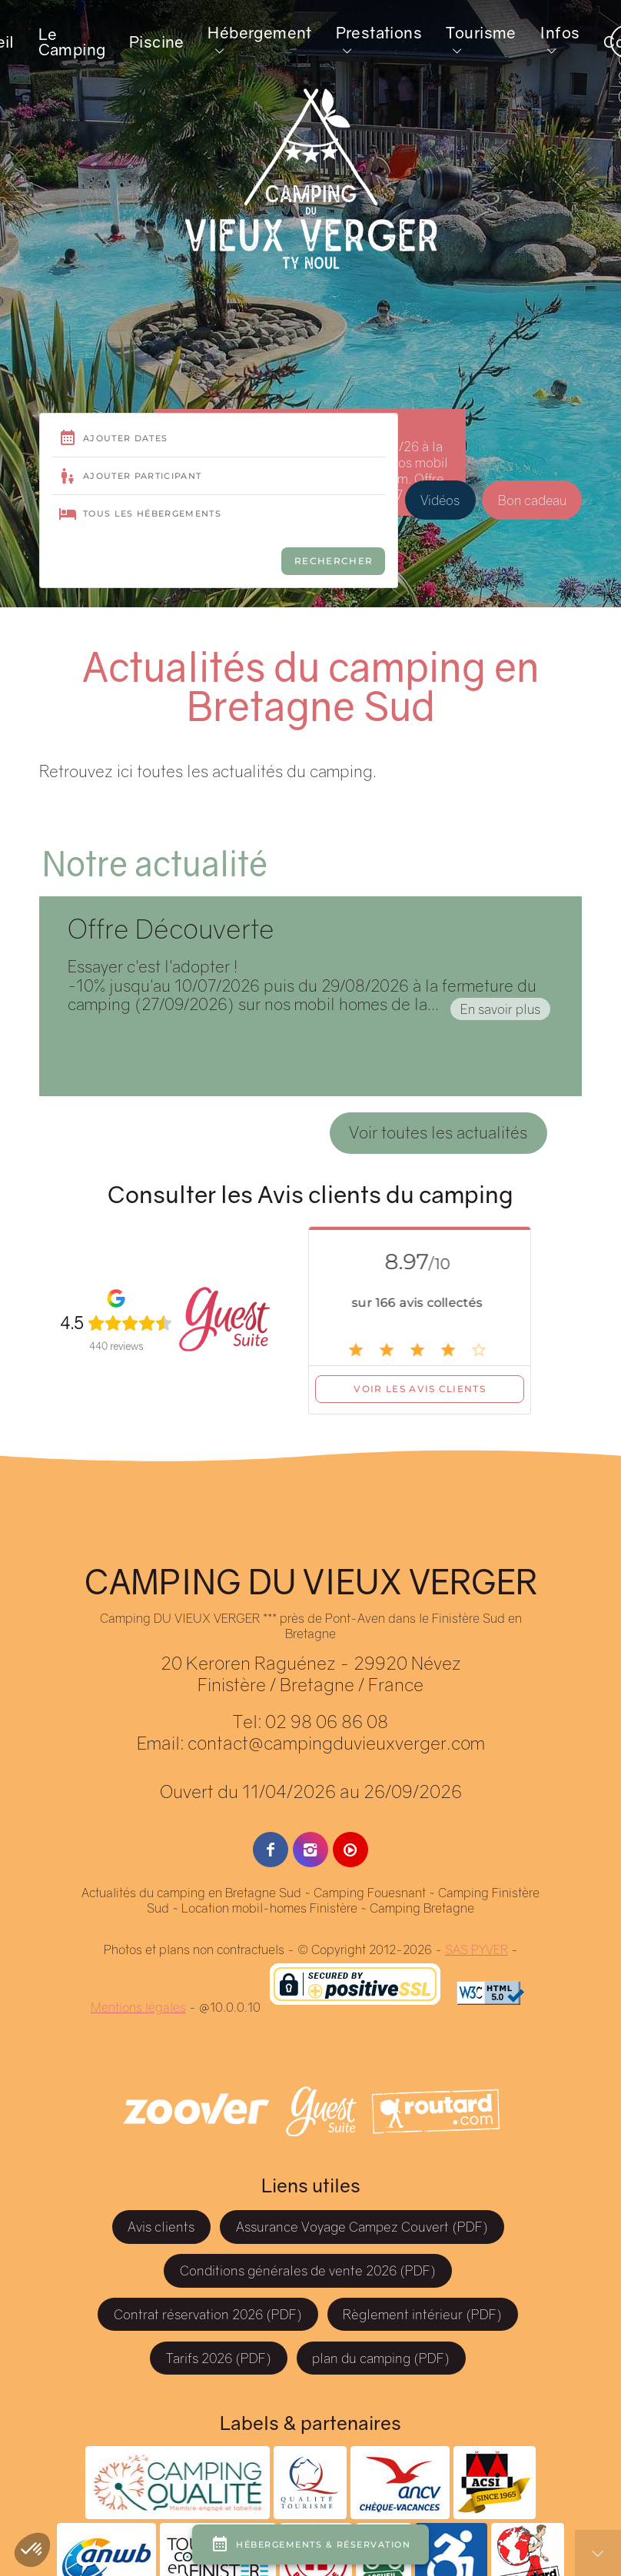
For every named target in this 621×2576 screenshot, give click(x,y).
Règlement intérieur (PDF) (422, 2314)
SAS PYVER (476, 1949)
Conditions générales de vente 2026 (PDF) (308, 2270)
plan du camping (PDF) (381, 2358)
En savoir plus (500, 1009)
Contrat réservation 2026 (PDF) (208, 2314)
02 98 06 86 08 (326, 1721)
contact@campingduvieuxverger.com (336, 1742)
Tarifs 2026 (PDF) (218, 2358)
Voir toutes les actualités (438, 1132)
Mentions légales (138, 2007)
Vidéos (440, 522)
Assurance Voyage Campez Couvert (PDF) (362, 2227)
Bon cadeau (532, 522)
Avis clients (161, 2227)
